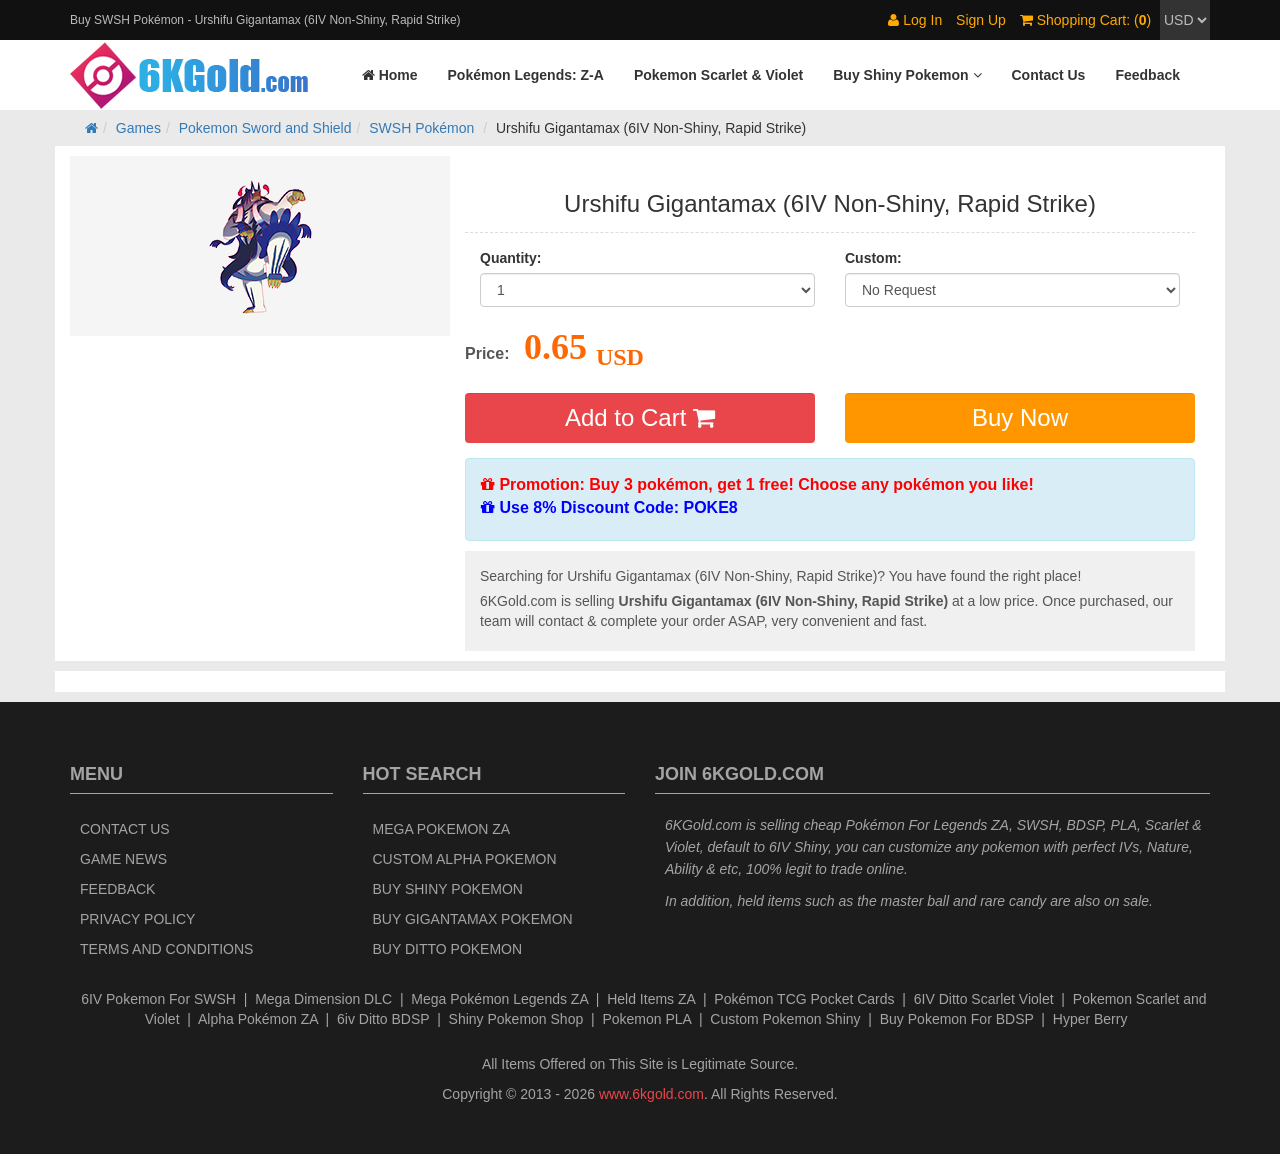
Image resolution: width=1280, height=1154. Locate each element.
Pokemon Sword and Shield (265, 128)
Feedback (117, 889)
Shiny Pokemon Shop (516, 1019)
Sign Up (981, 20)
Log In (915, 20)
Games (138, 128)
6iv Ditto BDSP (383, 1019)
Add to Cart (640, 417)
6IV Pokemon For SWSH (158, 999)
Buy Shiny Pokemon (448, 889)
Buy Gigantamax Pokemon (473, 919)
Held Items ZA (651, 999)
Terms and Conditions (166, 949)
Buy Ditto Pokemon (448, 949)
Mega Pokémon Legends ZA (499, 999)
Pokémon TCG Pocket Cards (804, 999)
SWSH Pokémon (421, 128)
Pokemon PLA (646, 1019)
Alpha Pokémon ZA (258, 1019)
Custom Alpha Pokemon (465, 859)
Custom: (873, 258)
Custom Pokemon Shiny (785, 1019)
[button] (907, 75)
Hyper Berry (1090, 1019)
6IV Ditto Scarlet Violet (984, 999)
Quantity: (510, 258)
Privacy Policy (137, 919)
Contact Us (125, 829)
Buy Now (1020, 417)
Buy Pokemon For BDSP (957, 1019)
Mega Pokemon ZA (442, 829)
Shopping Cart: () (1085, 20)
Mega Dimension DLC (323, 999)
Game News (123, 859)
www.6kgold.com (651, 1094)
